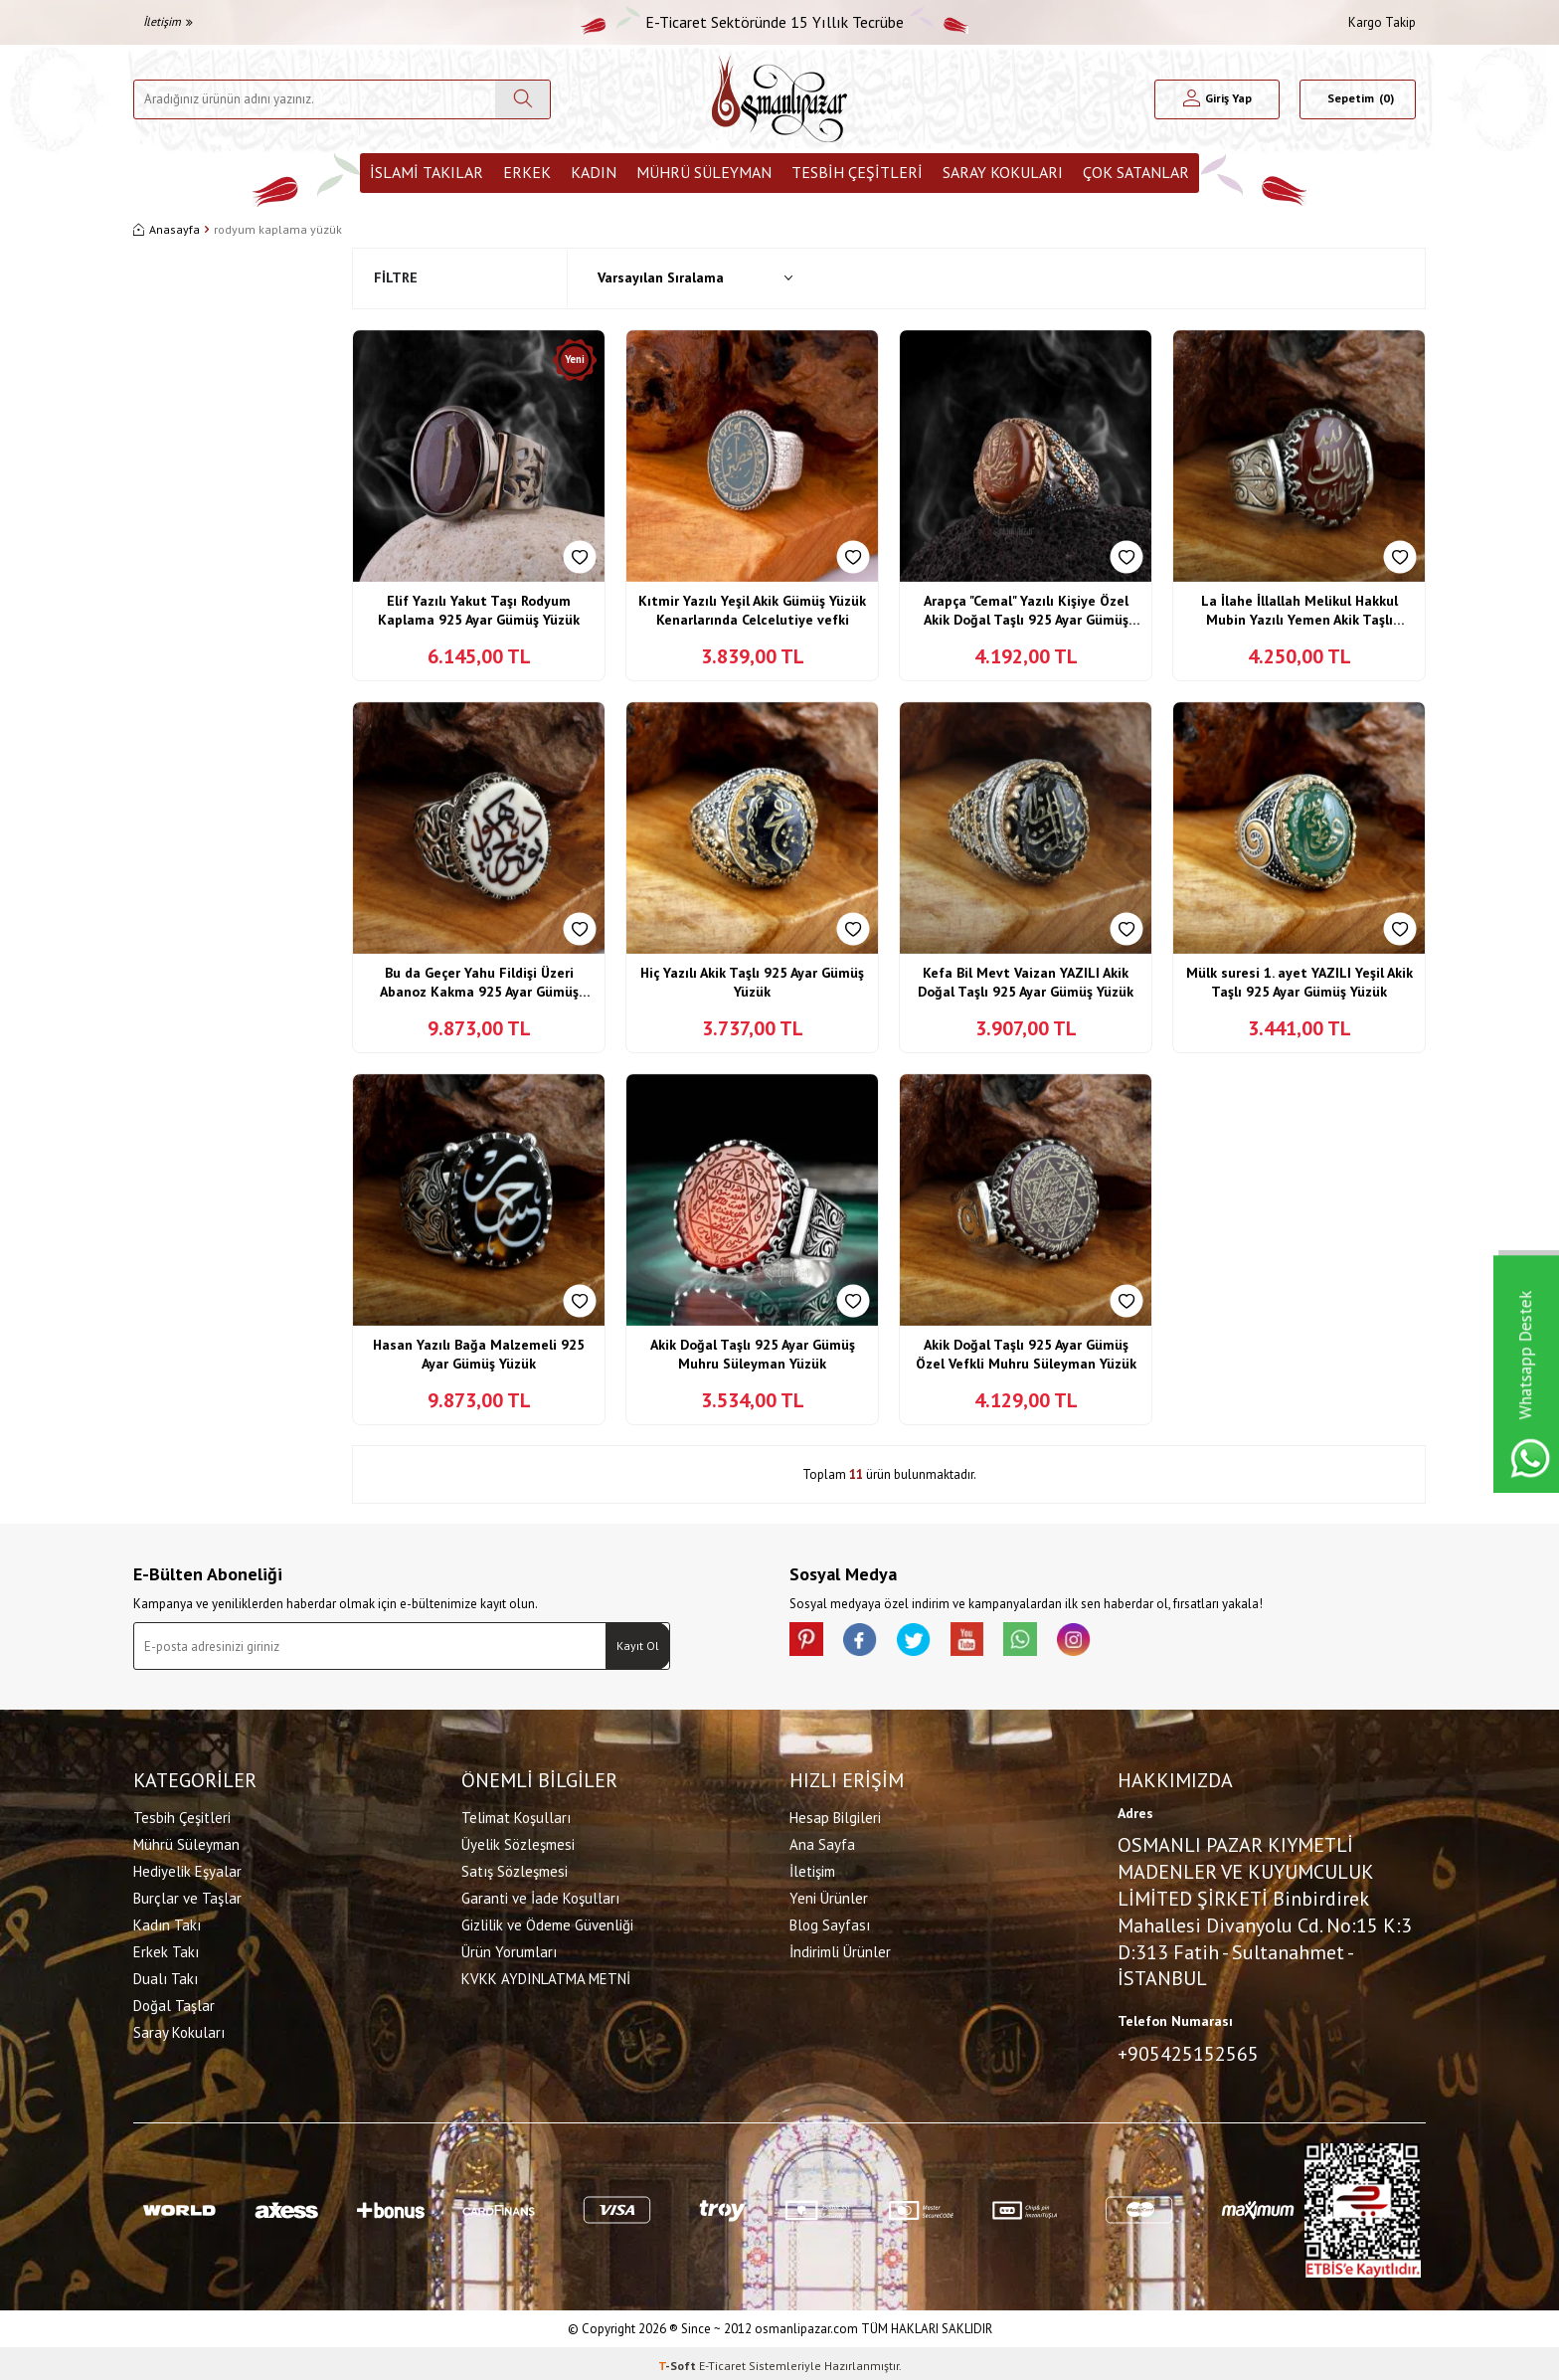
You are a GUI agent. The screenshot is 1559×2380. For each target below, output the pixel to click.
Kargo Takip (1382, 22)
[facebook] (869, 1642)
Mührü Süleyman (704, 172)
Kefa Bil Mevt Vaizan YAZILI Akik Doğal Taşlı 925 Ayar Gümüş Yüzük (1025, 983)
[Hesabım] (1217, 99)
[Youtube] (988, 1642)
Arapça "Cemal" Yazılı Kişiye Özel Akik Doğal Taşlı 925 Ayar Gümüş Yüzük (1026, 611)
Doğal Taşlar (174, 2002)
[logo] (779, 99)
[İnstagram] (1107, 1642)
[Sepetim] (1357, 99)
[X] (929, 1642)
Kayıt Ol (637, 1645)
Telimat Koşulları (516, 1814)
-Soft (678, 2360)
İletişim (168, 21)
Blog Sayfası (829, 1922)
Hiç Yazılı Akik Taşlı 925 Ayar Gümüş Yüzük (752, 983)
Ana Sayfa (822, 1841)
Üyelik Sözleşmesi (518, 1841)
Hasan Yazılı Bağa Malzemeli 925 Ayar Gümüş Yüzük (479, 1354)
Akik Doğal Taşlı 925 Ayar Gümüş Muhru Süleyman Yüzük (752, 1354)
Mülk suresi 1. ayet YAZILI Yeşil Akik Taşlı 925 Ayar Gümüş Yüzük (1299, 983)
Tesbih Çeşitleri (857, 172)
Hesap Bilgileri (835, 1814)
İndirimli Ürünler (840, 1948)
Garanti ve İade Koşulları (540, 1895)
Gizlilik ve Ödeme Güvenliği (547, 1922)
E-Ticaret (722, 2360)
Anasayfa (166, 229)
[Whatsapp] (1048, 1642)
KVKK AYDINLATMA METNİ (545, 1975)
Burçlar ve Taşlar (187, 1895)
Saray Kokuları (1003, 172)
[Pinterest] (809, 1642)
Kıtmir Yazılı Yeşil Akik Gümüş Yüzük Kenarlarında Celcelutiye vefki (752, 611)
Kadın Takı (167, 1922)
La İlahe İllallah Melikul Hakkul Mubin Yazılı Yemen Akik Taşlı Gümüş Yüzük (1299, 611)
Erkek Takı (166, 1948)
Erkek (527, 172)
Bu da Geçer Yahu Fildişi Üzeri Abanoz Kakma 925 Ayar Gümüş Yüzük (479, 983)
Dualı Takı (165, 1975)
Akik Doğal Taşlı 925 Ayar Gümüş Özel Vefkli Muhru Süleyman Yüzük (1026, 1354)
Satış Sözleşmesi (514, 1868)
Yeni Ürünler (828, 1895)
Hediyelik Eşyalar (187, 1868)
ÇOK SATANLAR (1136, 172)
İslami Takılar (426, 172)
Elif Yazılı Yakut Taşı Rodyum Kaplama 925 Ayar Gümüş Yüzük (479, 611)
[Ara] (522, 99)
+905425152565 (1188, 2051)
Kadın (593, 172)
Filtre (396, 277)
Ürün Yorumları (509, 1948)
